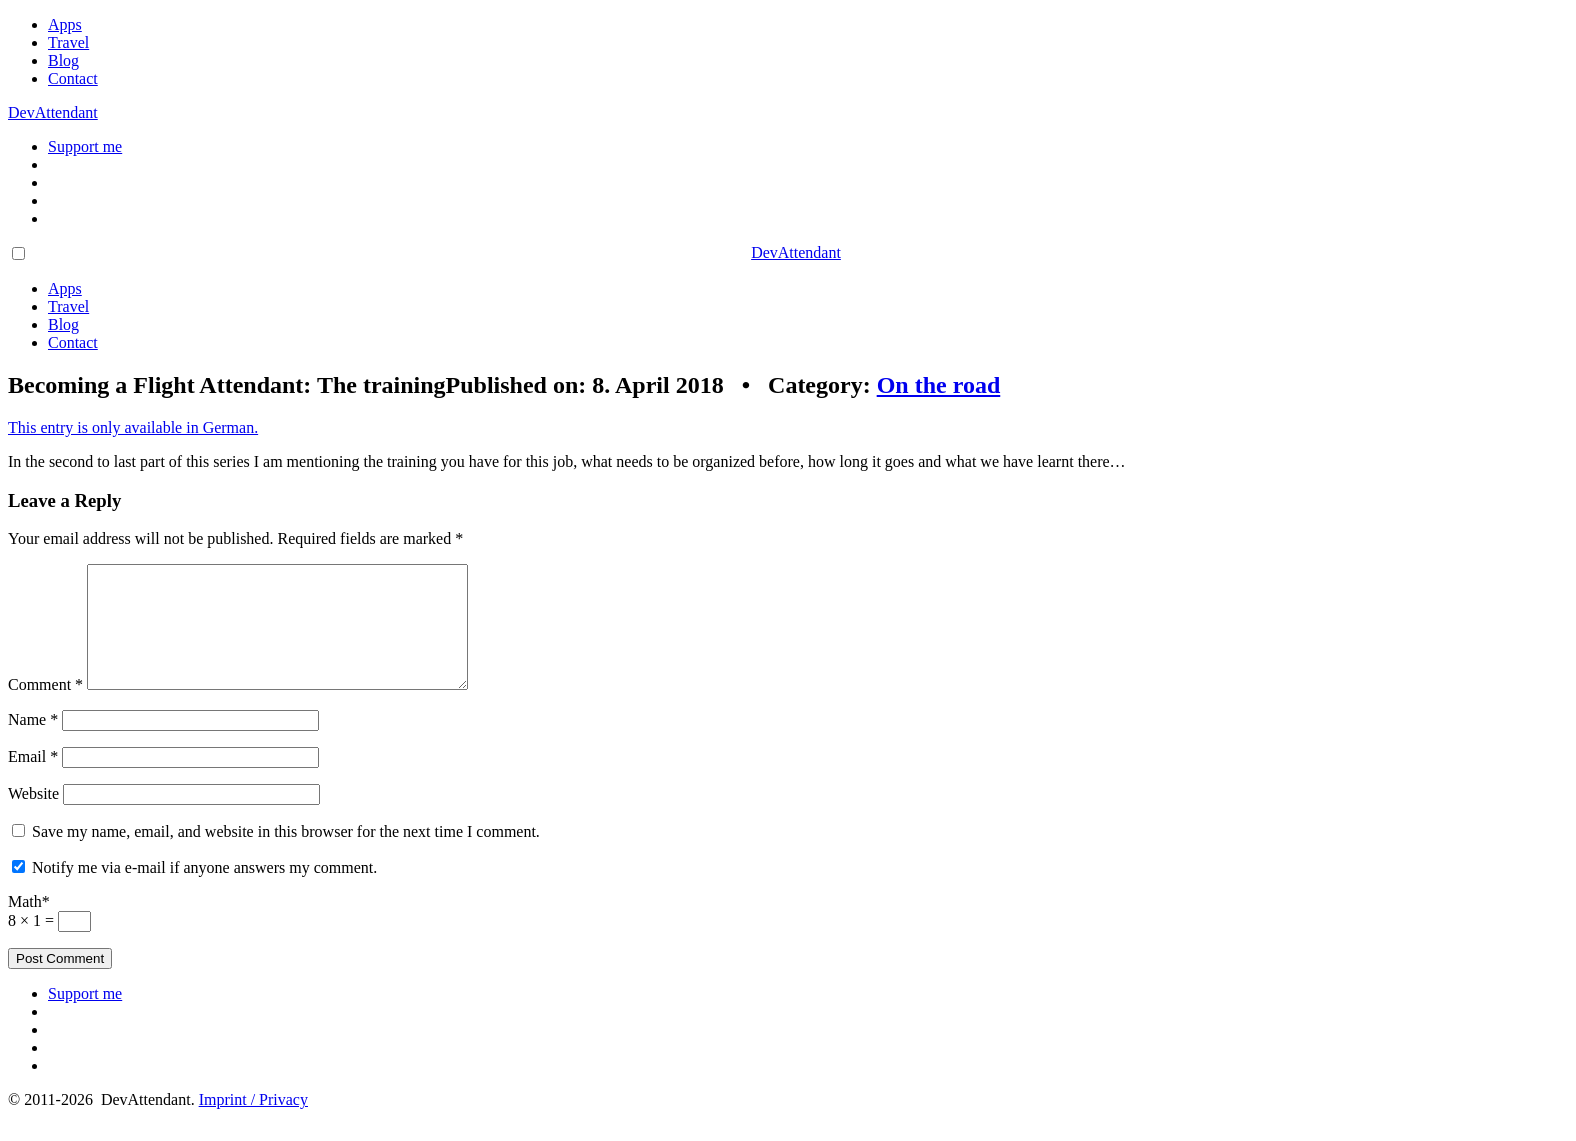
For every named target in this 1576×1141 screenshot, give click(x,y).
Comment (45, 708)
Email (33, 780)
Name (33, 743)
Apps (65, 24)
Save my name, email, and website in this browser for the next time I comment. (286, 855)
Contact (73, 78)
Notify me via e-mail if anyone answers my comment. (204, 891)
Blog (63, 60)
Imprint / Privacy (253, 1123)
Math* (29, 925)
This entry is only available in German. (133, 427)
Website (33, 817)
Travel (68, 42)
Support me (85, 146)
